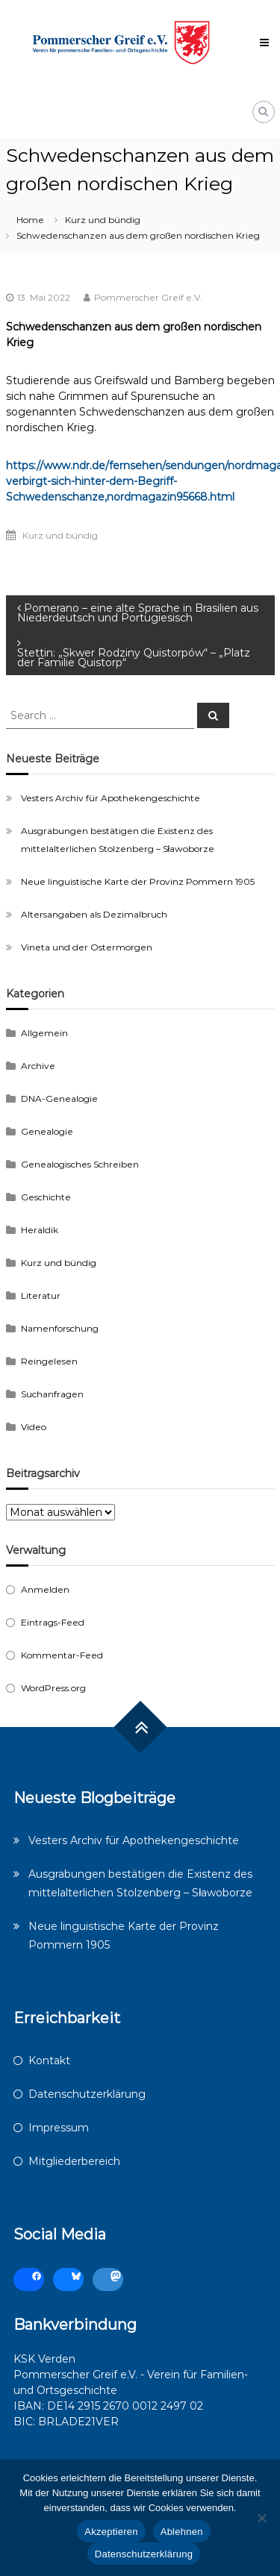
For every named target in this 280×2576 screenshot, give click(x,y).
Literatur (40, 1295)
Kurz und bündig (102, 219)
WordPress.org (53, 1687)
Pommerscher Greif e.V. (148, 297)
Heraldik (39, 1229)
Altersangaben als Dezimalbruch (94, 914)
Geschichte (46, 1197)
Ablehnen (182, 2531)
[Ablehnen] (261, 2517)
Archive (38, 1065)
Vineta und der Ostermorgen (86, 947)
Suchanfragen (52, 1394)
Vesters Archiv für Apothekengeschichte (110, 797)
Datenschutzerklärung (87, 2094)
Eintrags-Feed (52, 1622)
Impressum (58, 2127)
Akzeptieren (110, 2531)
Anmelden (45, 1589)
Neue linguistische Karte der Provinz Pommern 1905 (138, 881)
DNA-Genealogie (59, 1098)
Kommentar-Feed (62, 1655)
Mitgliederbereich (74, 2161)
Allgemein (44, 1032)
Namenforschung (60, 1328)
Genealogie (47, 1131)
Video (33, 1426)
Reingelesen (49, 1361)
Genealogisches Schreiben (80, 1164)
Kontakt (49, 2060)
